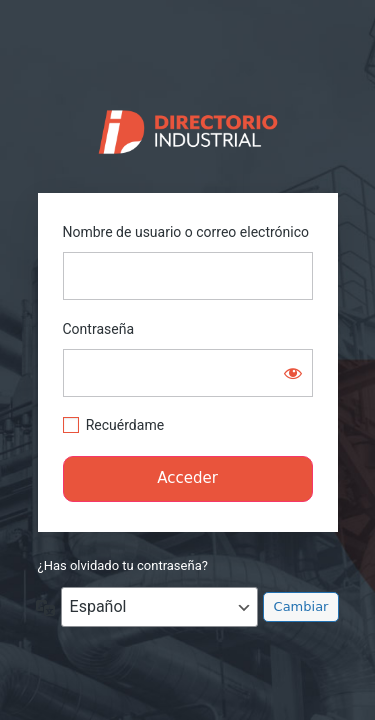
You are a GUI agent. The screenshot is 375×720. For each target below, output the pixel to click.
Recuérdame (125, 425)
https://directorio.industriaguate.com (187, 127)
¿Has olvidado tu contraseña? (123, 565)
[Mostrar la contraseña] (293, 373)
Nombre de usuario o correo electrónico (186, 232)
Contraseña (99, 329)
